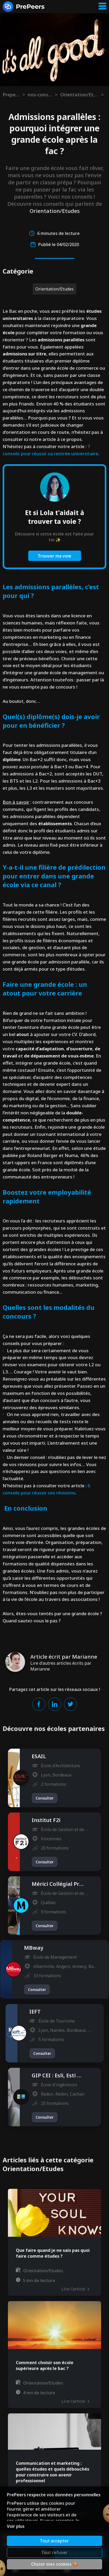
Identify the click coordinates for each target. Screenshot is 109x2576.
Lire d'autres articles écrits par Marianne (60, 1666)
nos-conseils (40, 94)
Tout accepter (54, 2541)
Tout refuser (54, 2552)
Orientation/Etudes (79, 94)
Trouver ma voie (54, 556)
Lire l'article (75, 2289)
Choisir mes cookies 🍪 (54, 2564)
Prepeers (11, 94)
